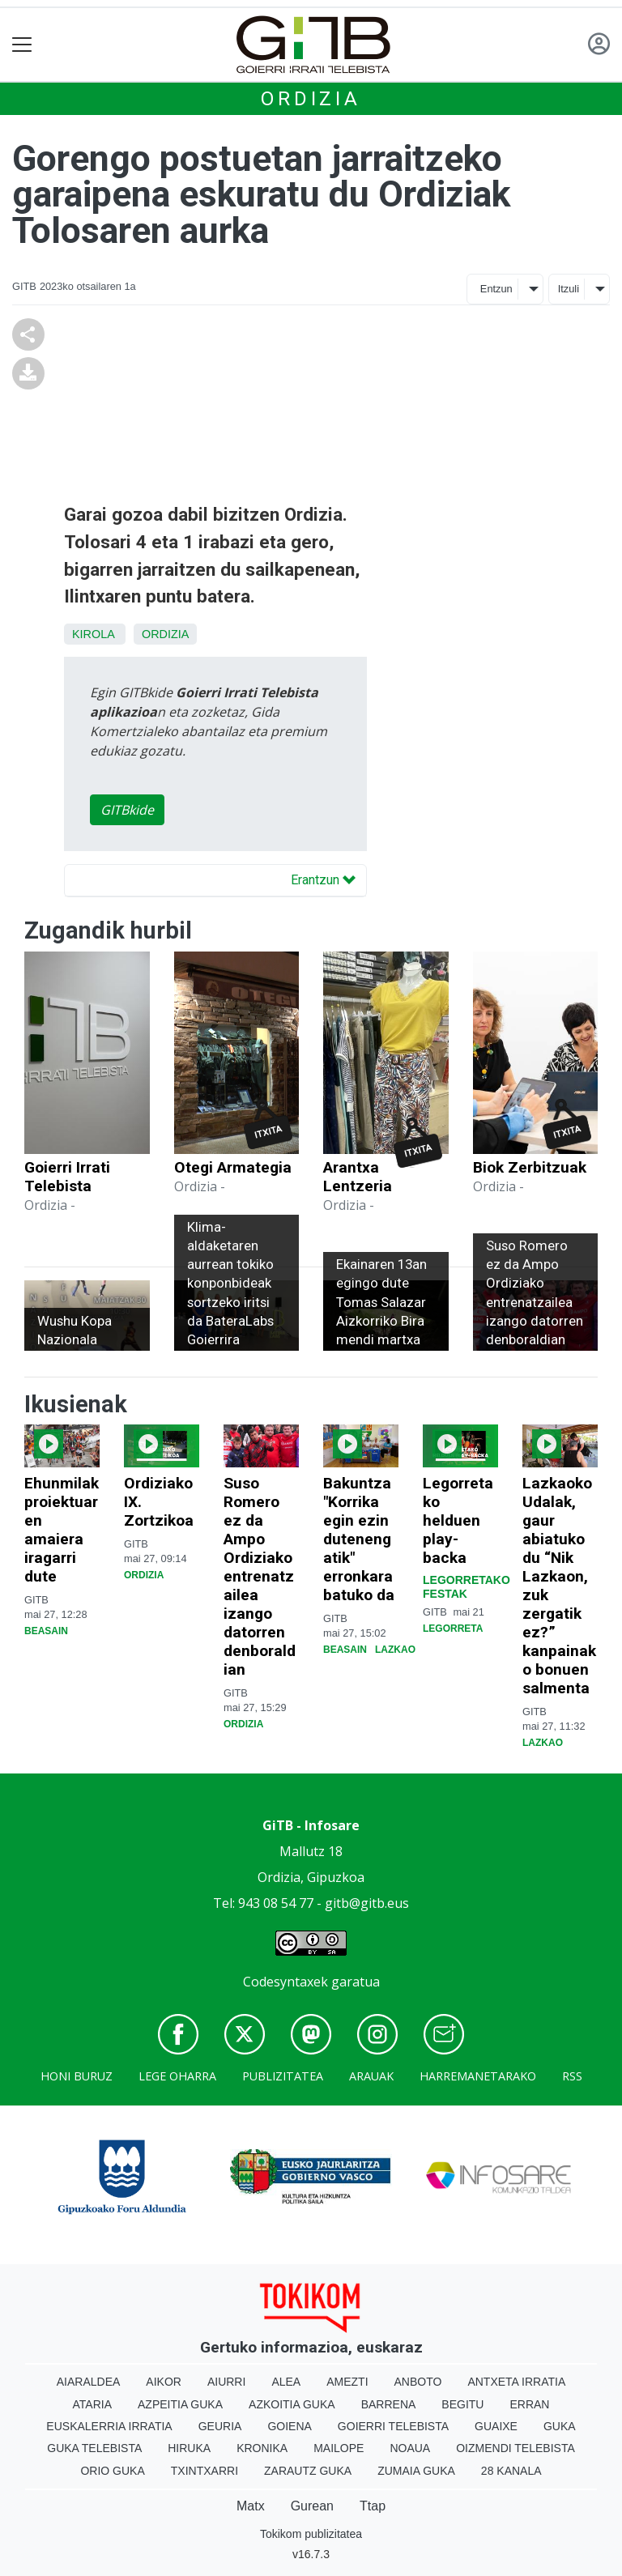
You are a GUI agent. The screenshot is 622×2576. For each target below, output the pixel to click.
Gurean (312, 2506)
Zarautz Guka (307, 2470)
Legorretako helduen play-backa (458, 1520)
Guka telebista (94, 2448)
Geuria (220, 2426)
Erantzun (323, 880)
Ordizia (311, 98)
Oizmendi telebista (515, 2448)
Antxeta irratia (516, 2381)
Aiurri (226, 2381)
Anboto (418, 2381)
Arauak (371, 2076)
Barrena (388, 2404)
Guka (559, 2426)
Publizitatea (282, 2076)
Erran (529, 2404)
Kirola (93, 634)
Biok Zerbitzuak (529, 1167)
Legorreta (453, 1628)
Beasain (46, 1631)
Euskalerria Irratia (109, 2426)
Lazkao (395, 1649)
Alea (285, 2381)
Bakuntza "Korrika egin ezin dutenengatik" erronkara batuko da (358, 1539)
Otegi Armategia (233, 1167)
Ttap (373, 2506)
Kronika (262, 2448)
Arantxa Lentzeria (357, 1176)
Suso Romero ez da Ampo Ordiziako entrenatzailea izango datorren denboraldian (260, 1576)
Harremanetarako (478, 2076)
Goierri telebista (393, 2426)
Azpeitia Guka (180, 2404)
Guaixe (496, 2426)
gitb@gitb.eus (367, 1903)
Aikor (163, 2381)
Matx (250, 2506)
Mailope (338, 2448)
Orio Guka (112, 2470)
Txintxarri (204, 2470)
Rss (572, 2076)
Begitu (462, 2404)
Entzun (496, 289)
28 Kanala (511, 2470)
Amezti (347, 2381)
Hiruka (189, 2448)
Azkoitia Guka (292, 2404)
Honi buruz (76, 2076)
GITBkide (127, 810)
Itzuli (568, 289)
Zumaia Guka (416, 2470)
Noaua (410, 2448)
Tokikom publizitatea (311, 2533)
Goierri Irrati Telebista (67, 1176)
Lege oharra (177, 2076)
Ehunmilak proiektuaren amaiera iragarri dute (61, 1530)
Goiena (289, 2426)
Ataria (93, 2404)
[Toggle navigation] (22, 45)
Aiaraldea (89, 2381)
